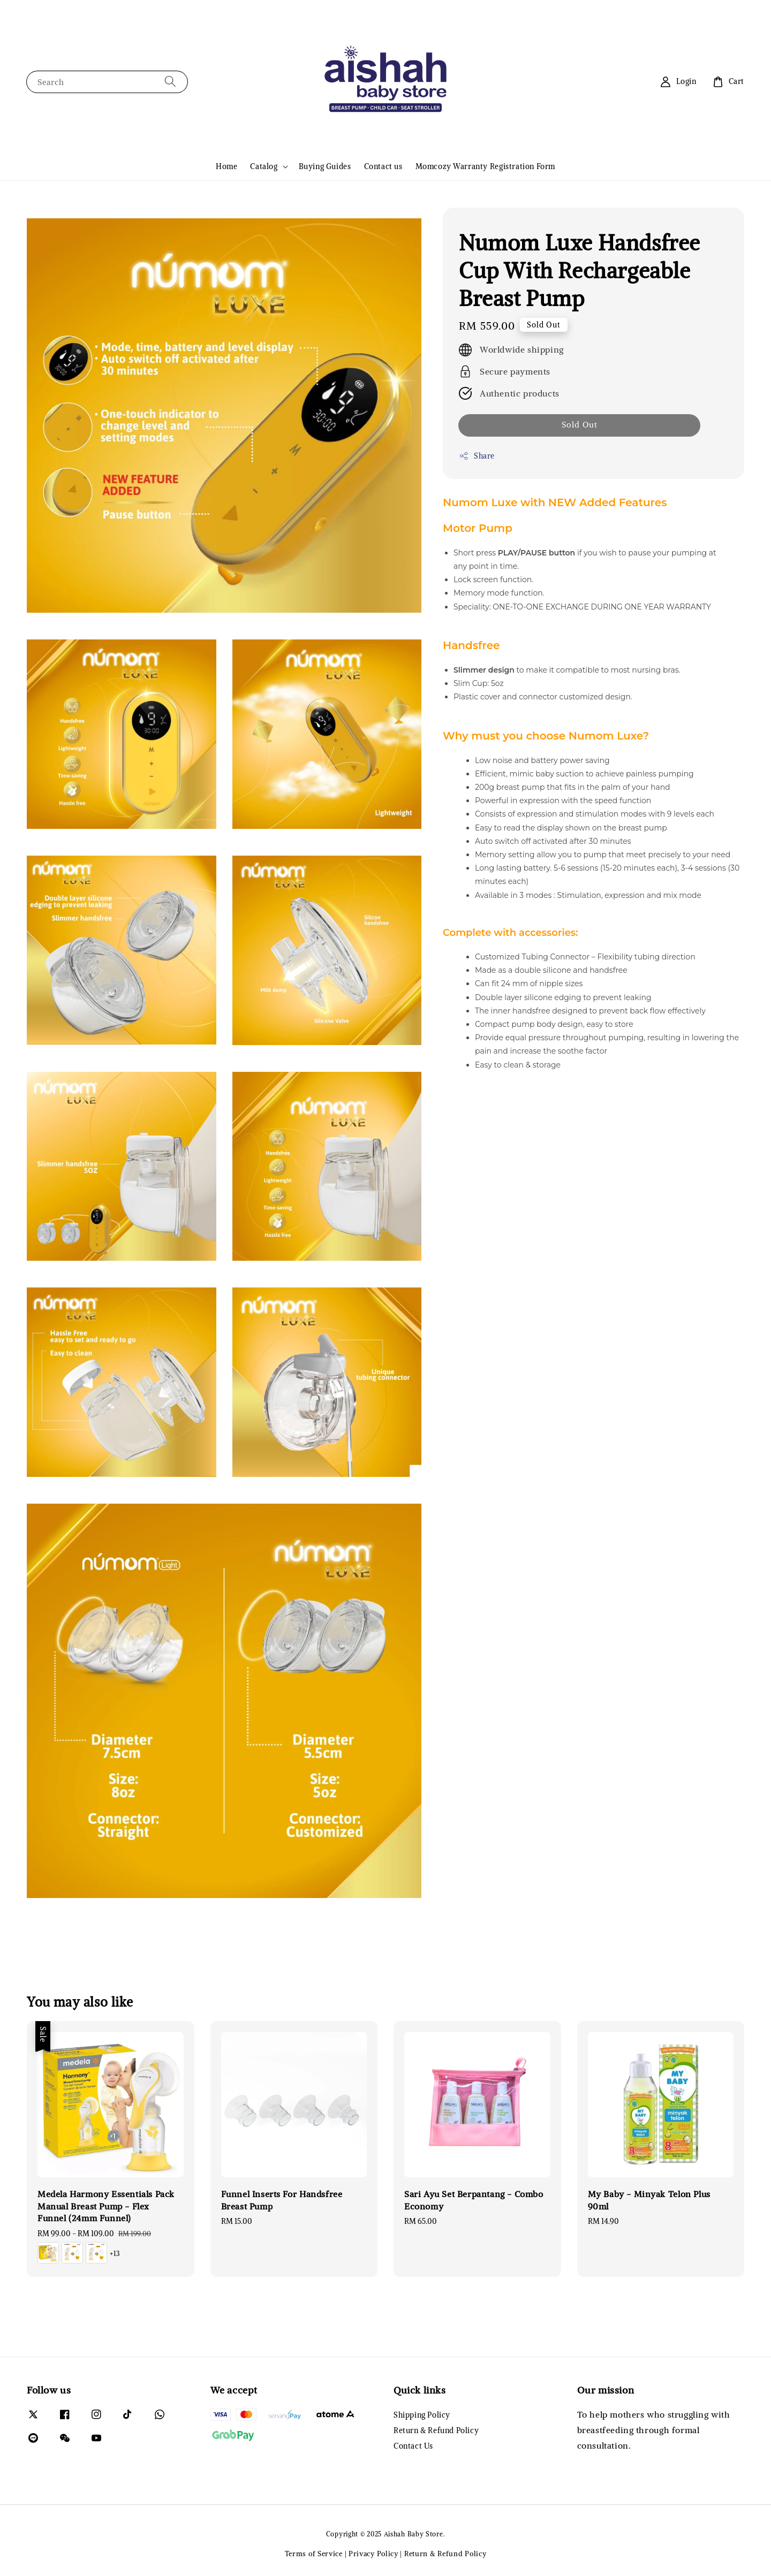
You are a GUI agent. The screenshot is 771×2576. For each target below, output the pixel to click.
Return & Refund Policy (436, 2430)
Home (226, 166)
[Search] (170, 81)
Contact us (383, 166)
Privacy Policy (373, 2553)
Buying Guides (325, 166)
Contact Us (413, 2446)
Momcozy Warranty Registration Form (485, 166)
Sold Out (580, 425)
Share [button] (477, 456)
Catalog (263, 166)
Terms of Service (314, 2553)
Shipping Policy (422, 2415)
